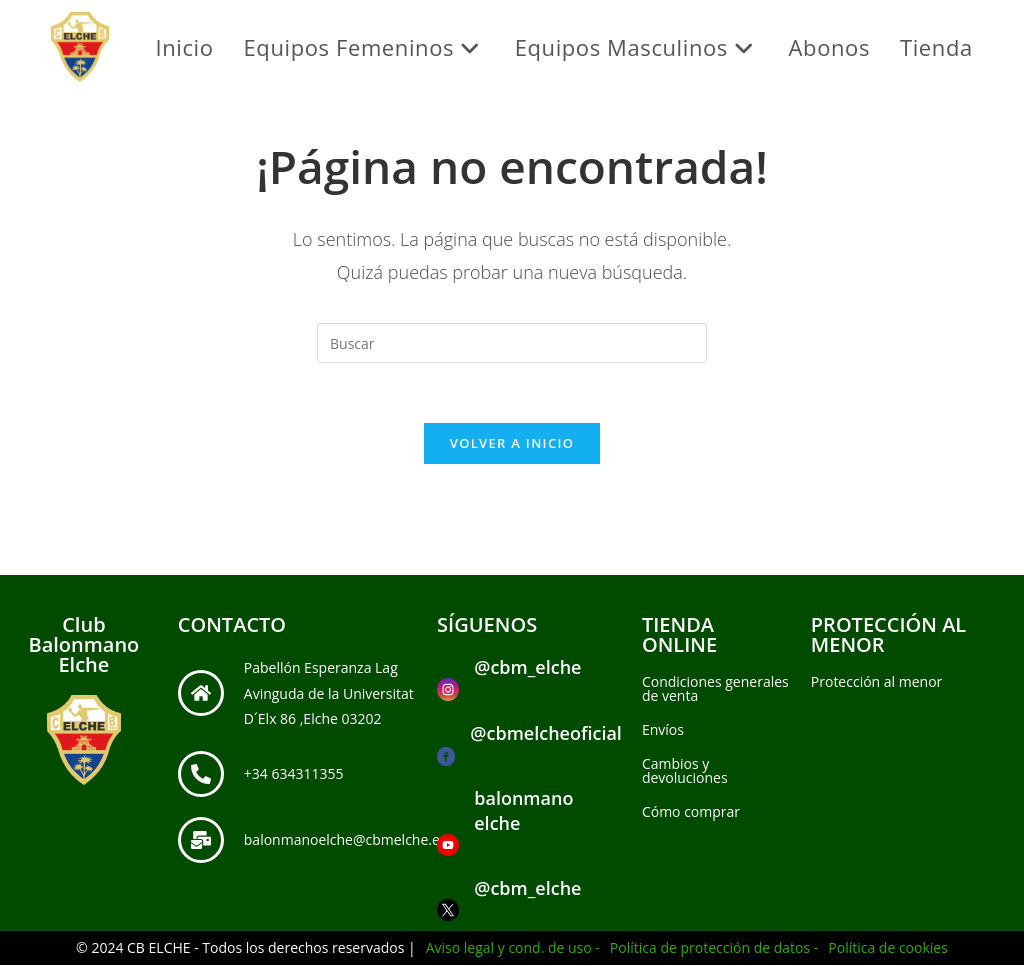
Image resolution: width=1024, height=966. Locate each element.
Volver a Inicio (512, 444)
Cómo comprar (691, 812)
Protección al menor (877, 682)
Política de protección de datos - (714, 948)
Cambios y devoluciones (685, 771)
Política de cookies (888, 948)
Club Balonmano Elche (83, 645)
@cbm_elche (527, 668)
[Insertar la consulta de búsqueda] (512, 343)
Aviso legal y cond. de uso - (513, 948)
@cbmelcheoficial (546, 733)
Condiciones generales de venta (715, 689)
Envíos (663, 730)
